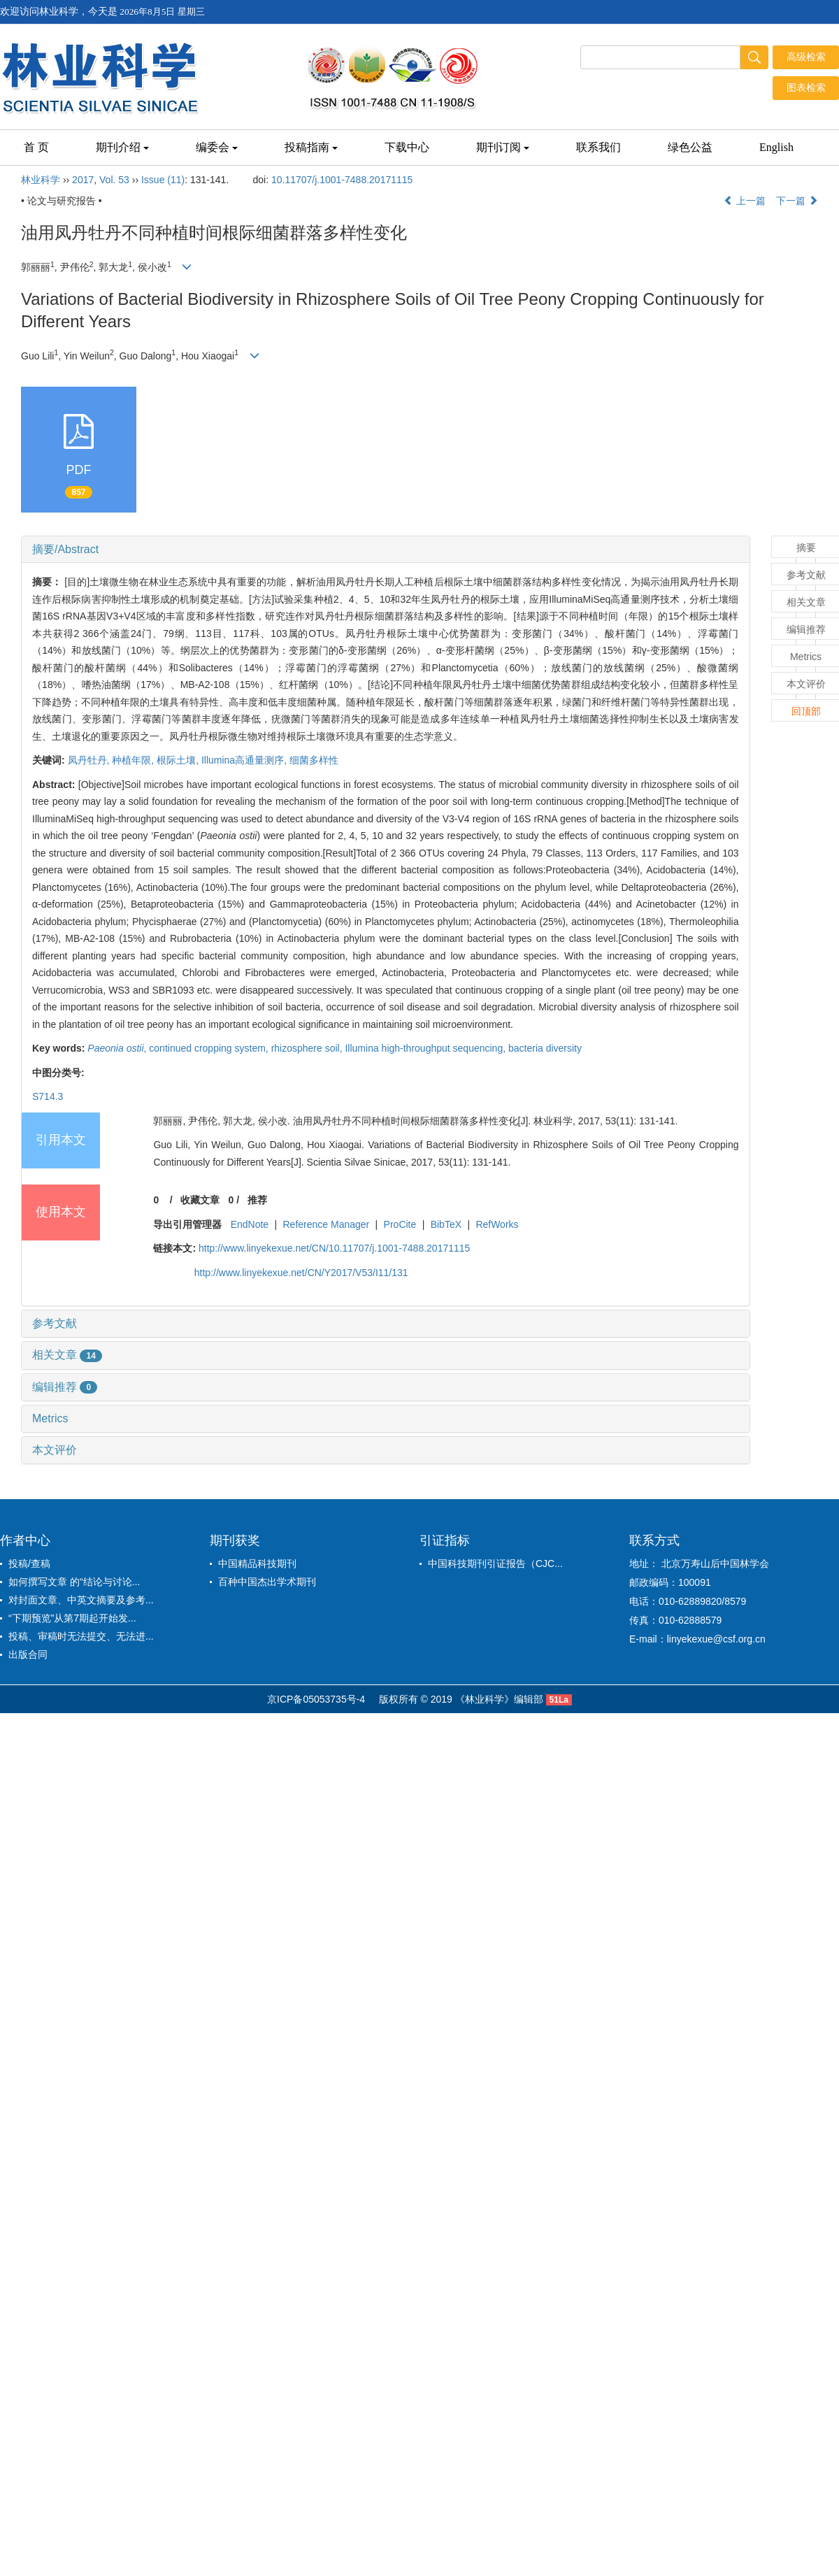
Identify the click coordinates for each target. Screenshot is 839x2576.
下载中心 (407, 147)
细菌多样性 (313, 760)
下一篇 (797, 200)
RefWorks (496, 1224)
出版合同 (28, 1654)
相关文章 (67, 1355)
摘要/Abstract (65, 549)
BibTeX (446, 1224)
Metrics (50, 1418)
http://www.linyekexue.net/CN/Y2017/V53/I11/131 (301, 1272)
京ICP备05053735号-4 (316, 1699)
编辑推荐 (64, 1387)
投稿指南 (311, 147)
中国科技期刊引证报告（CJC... (495, 1563)
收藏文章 (200, 1199)
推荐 (257, 1199)
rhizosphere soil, (308, 1048)
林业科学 (40, 179)
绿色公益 (690, 147)
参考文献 (54, 1323)
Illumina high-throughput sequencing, (426, 1048)
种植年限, (134, 760)
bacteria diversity (545, 1048)
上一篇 (745, 200)
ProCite (400, 1224)
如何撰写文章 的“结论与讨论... (74, 1581)
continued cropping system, (210, 1048)
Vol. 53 (114, 179)
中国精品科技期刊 (257, 1563)
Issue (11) (163, 179)
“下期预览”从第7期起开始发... (72, 1618)
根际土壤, (179, 760)
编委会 (217, 147)
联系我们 (598, 147)
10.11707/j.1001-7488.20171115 (342, 179)
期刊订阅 (502, 147)
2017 (83, 179)
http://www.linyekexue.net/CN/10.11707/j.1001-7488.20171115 (334, 1248)
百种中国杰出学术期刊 (267, 1581)
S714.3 (47, 1096)
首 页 (36, 147)
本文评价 (54, 1450)
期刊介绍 (122, 147)
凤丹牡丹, (90, 760)
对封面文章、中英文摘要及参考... (81, 1599)
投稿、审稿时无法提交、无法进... (81, 1636)
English (776, 147)
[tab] (386, 549)
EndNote (249, 1224)
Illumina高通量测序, (245, 760)
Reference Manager (326, 1224)
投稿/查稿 (29, 1563)
